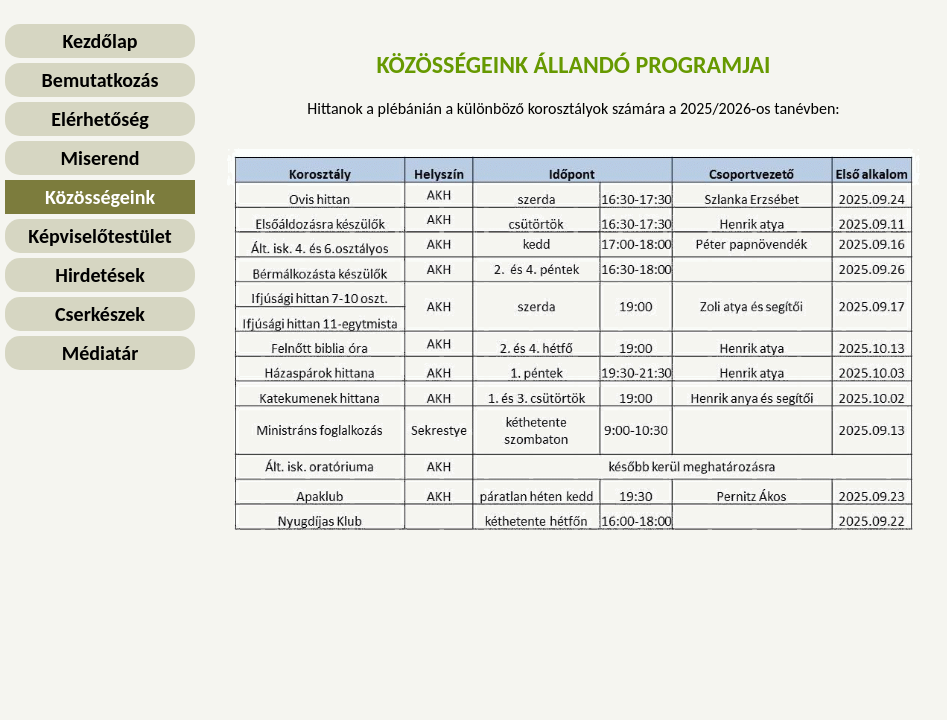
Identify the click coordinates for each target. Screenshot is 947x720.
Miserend (100, 158)
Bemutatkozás (100, 80)
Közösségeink (100, 197)
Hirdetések (99, 275)
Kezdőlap (99, 41)
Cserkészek (100, 314)
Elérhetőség (100, 119)
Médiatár (100, 353)
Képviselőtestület (99, 236)
